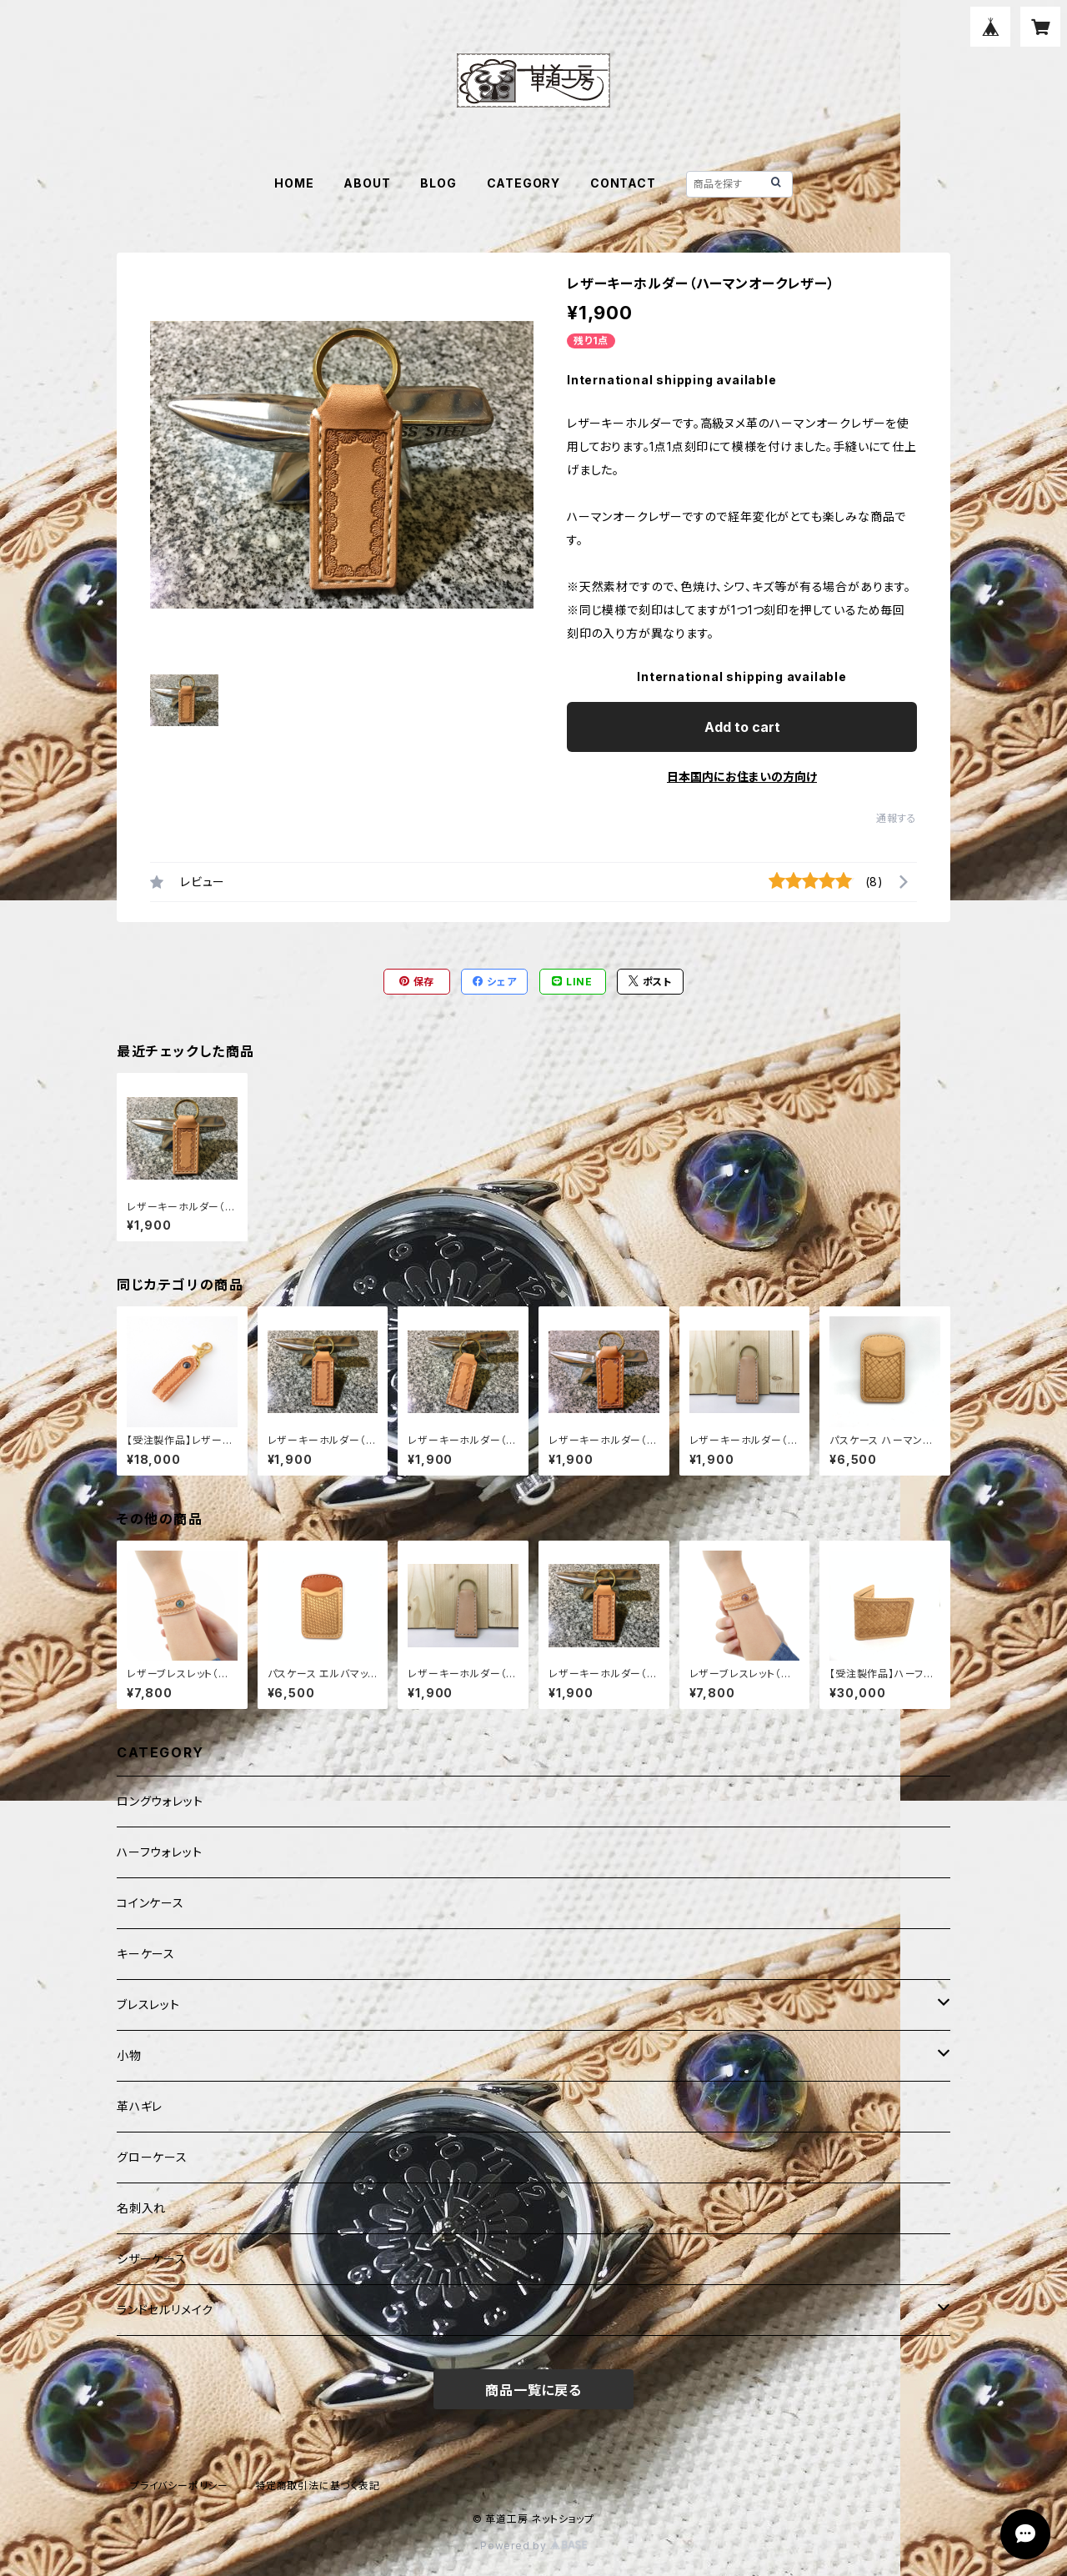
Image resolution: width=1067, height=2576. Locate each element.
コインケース (150, 1903)
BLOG (438, 183)
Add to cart (742, 727)
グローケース (152, 2157)
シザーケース (152, 2259)
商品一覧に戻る (533, 2390)
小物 (129, 2055)
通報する (896, 818)
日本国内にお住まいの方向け (742, 776)
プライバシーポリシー (179, 2485)
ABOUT (366, 183)
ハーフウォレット (159, 1852)
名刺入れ (141, 2208)
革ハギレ (140, 2106)
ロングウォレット (160, 1801)
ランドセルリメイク (165, 2310)
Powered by (533, 2545)
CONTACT (623, 183)
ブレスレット (148, 2004)
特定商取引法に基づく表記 (317, 2485)
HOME (293, 183)
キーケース (146, 1954)
